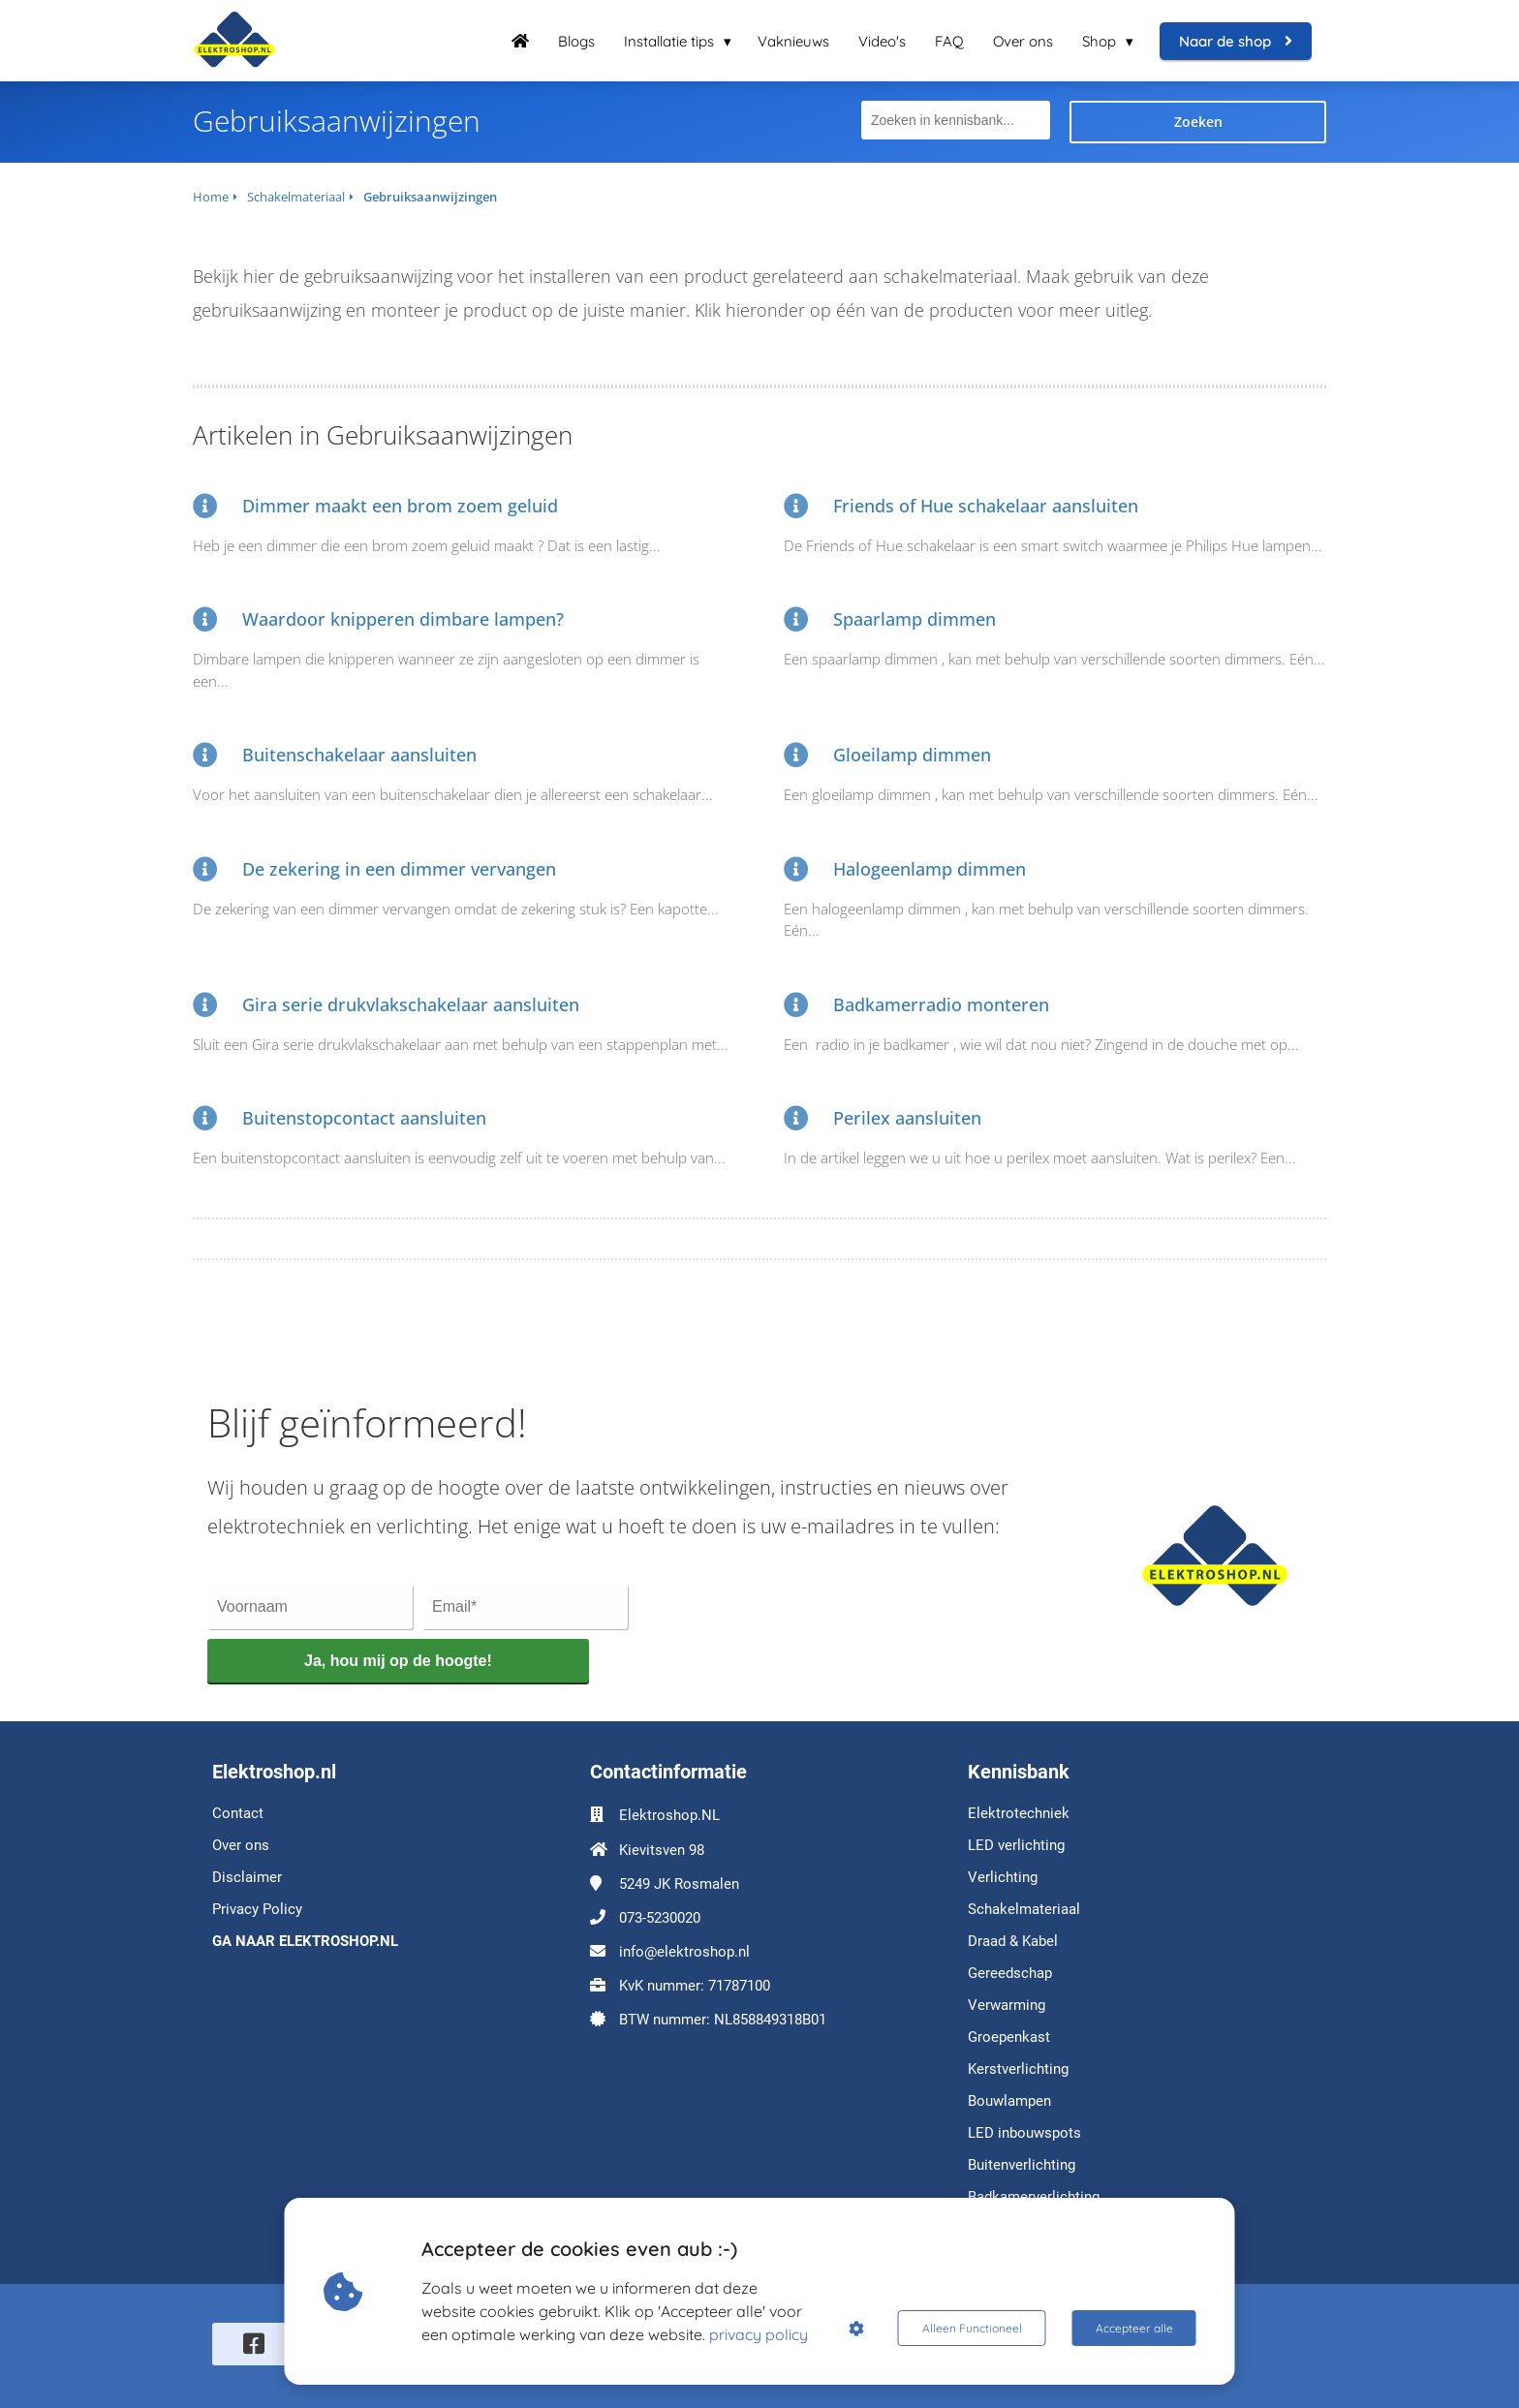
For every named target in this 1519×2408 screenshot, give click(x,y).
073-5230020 (659, 1918)
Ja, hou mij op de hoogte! (398, 1660)
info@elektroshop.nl (684, 1951)
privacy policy (758, 2334)
